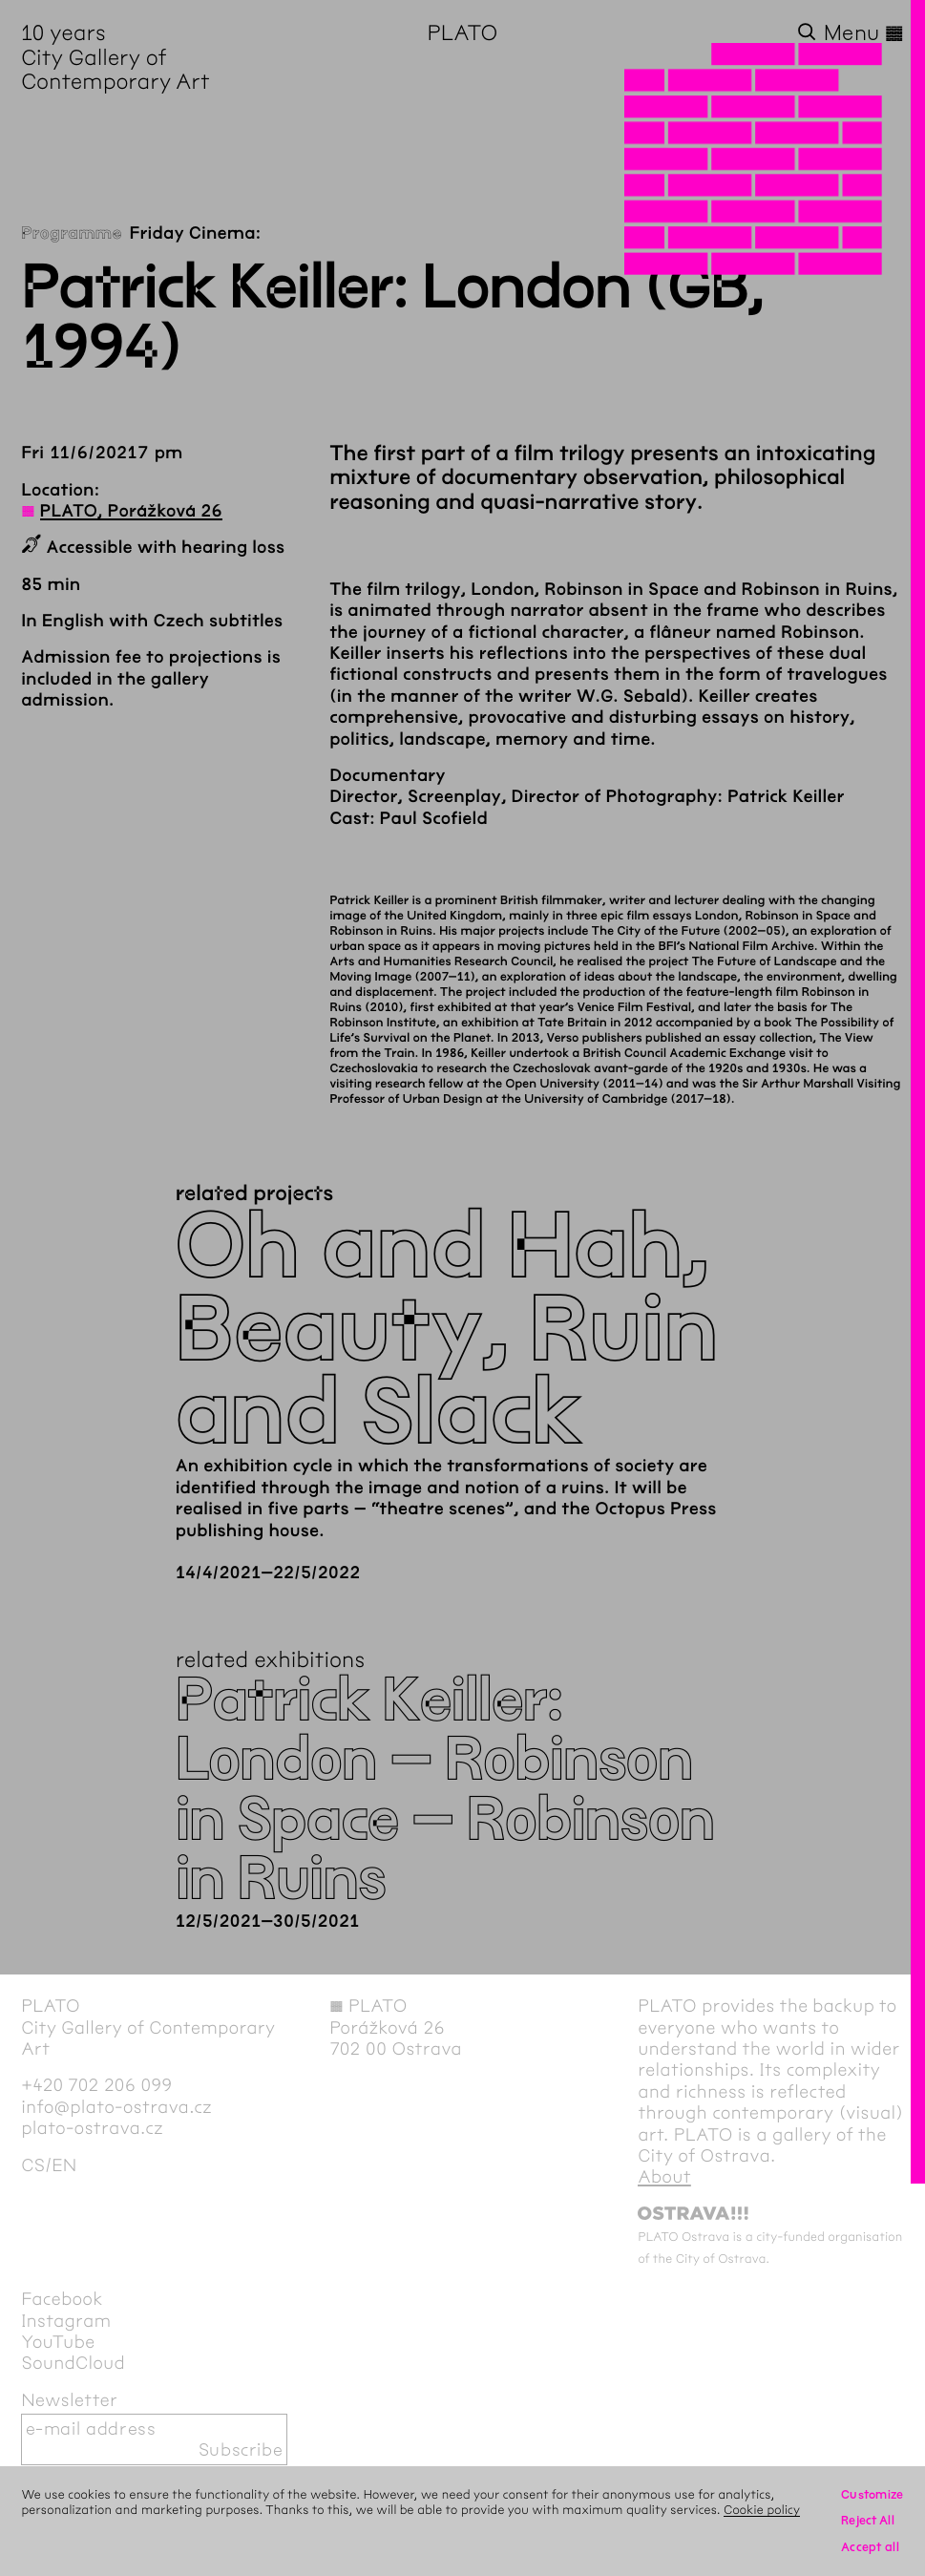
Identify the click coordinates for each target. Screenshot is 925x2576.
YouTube (58, 2342)
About (664, 2176)
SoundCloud (73, 2363)
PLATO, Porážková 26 (131, 510)
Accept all (870, 2547)
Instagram (66, 2321)
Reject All (867, 2520)
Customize (872, 2494)
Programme (71, 233)
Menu (864, 33)
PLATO (463, 33)
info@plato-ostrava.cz (116, 2107)
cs (33, 2165)
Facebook (62, 2299)
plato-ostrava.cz (92, 2128)
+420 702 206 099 (96, 2085)
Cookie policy (762, 2509)
